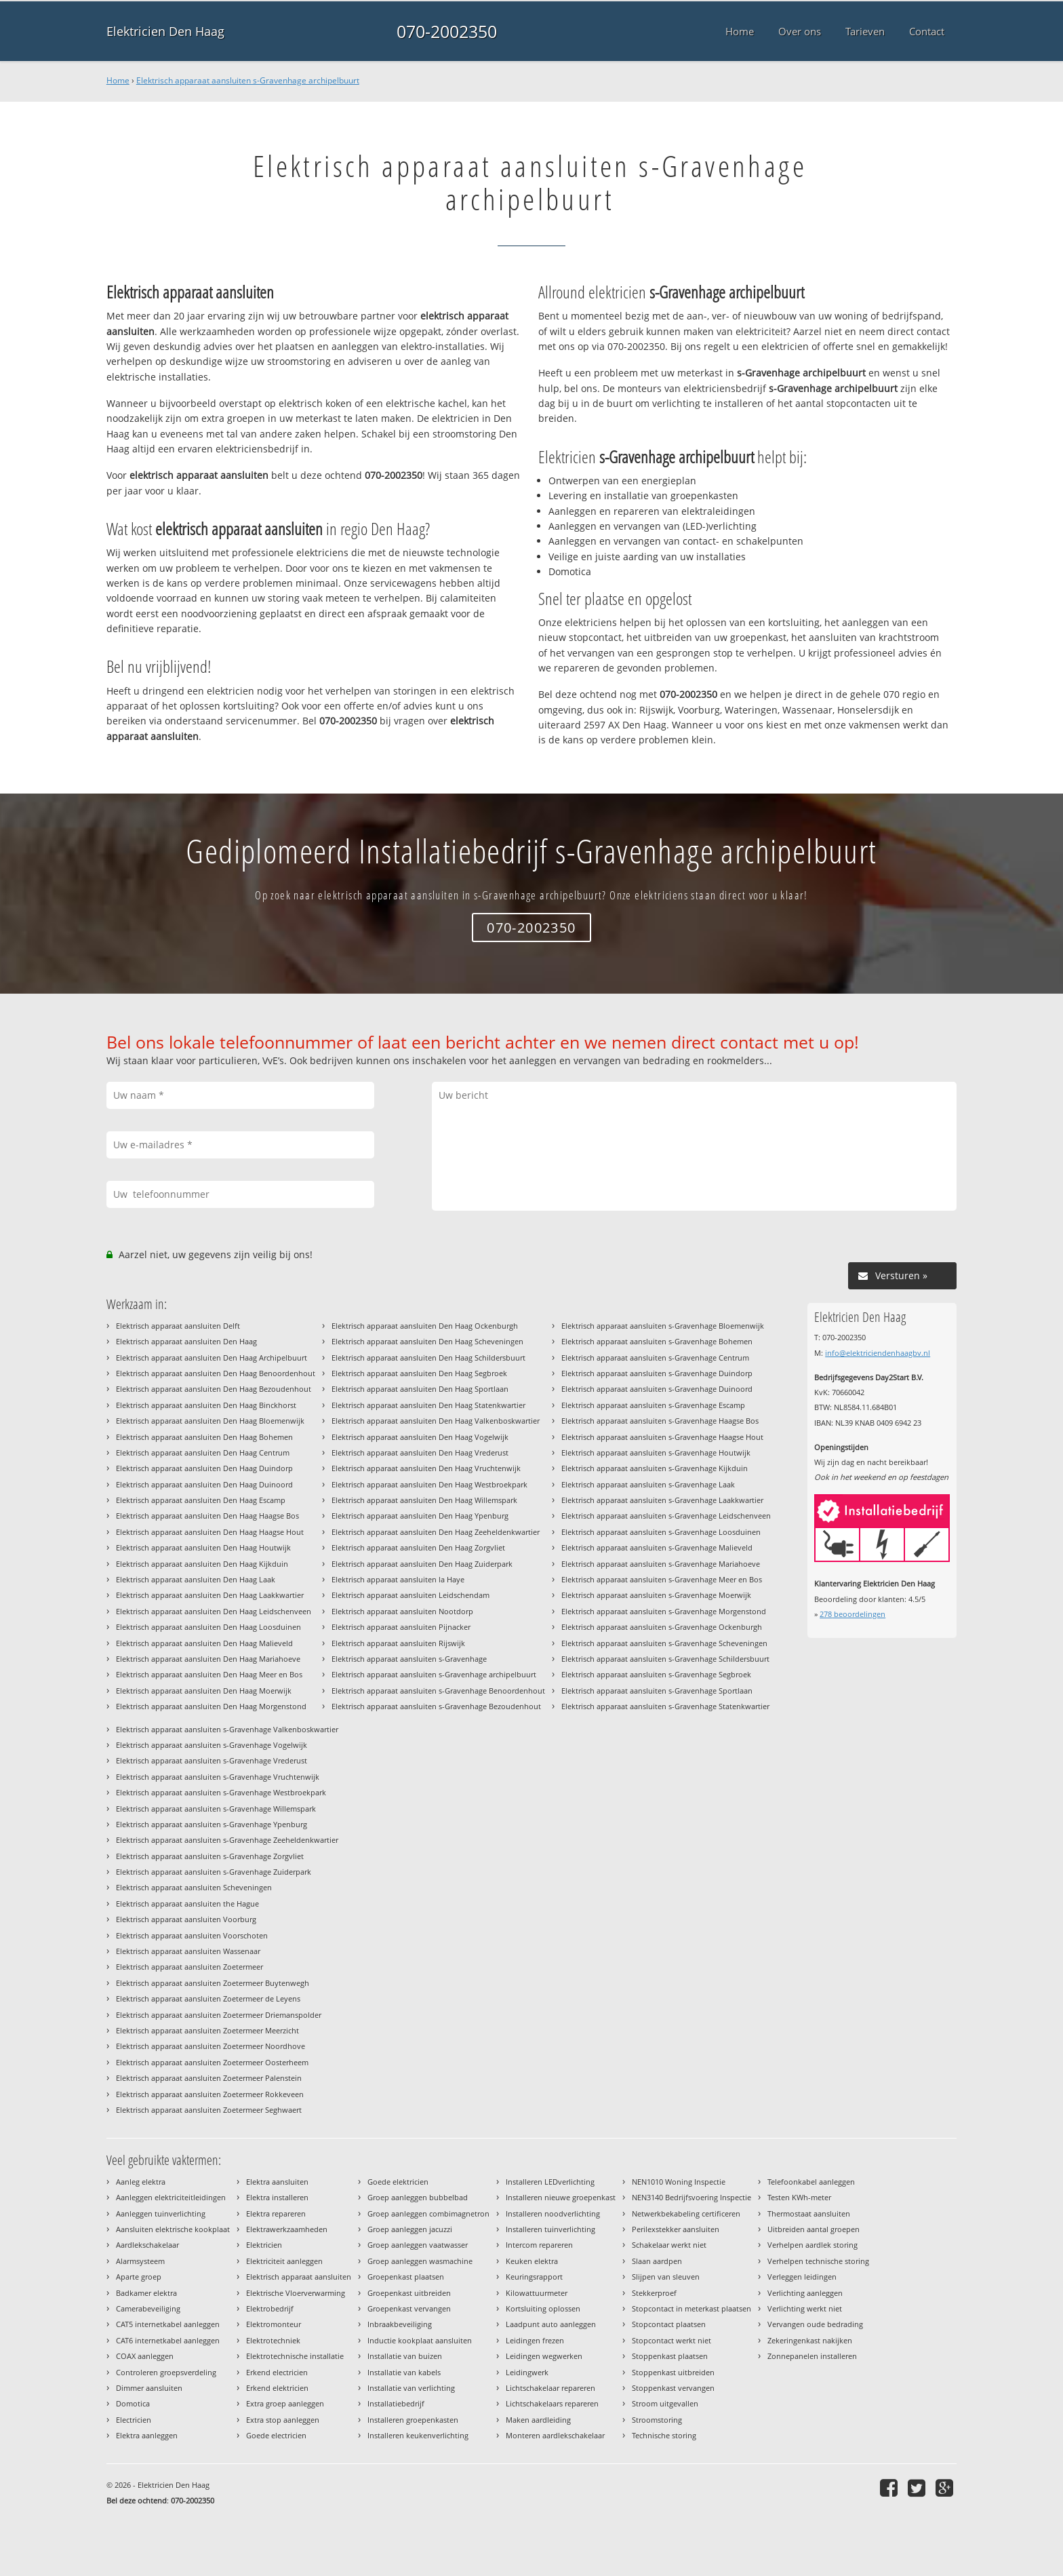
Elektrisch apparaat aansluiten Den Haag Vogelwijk (420, 1437)
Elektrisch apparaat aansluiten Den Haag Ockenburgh (425, 1326)
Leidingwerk (527, 2372)
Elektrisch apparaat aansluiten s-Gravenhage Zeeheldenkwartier (227, 1840)
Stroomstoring (657, 2420)
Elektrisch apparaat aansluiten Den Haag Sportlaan (420, 1389)
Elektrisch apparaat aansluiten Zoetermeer (189, 1967)
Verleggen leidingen (802, 2276)
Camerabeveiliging (148, 2308)
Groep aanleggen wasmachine (420, 2261)
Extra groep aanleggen (285, 2403)
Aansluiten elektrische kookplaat (173, 2229)
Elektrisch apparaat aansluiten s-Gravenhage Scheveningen (664, 1643)
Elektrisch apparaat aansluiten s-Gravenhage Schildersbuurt (665, 1659)
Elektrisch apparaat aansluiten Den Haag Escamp (200, 1500)
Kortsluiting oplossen (543, 2308)
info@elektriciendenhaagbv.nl (877, 1353)
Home (117, 80)
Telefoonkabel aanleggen (811, 2182)
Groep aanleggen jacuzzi (409, 2229)
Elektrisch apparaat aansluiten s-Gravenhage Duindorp (657, 1373)
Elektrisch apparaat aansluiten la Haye (398, 1579)
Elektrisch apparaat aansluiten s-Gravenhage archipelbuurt (247, 80)
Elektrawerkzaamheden (286, 2229)
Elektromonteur (273, 2324)
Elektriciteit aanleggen (284, 2261)
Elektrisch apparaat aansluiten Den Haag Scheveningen (427, 1341)
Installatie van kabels (404, 2372)
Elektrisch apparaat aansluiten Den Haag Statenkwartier (428, 1405)
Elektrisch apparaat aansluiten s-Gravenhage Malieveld (657, 1547)
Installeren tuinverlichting (550, 2229)
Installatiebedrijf (395, 2403)
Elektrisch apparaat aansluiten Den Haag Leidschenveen (213, 1611)
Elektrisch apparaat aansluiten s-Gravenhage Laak (648, 1484)
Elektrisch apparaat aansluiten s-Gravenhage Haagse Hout (662, 1437)
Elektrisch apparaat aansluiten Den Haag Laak (195, 1579)
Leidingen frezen (535, 2340)
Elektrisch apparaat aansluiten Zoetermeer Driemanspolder (218, 2015)
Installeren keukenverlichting (417, 2435)
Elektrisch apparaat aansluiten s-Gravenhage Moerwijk (656, 1595)
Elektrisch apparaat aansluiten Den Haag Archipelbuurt (211, 1357)
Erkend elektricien (277, 2388)
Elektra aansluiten (277, 2182)
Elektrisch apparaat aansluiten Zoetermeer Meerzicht (207, 2030)
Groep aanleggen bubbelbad (417, 2197)
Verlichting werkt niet (804, 2308)
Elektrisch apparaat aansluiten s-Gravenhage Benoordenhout (438, 1690)
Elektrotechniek (273, 2340)
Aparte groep (138, 2276)
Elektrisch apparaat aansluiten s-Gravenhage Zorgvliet (210, 1856)
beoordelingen (852, 1614)
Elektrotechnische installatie (295, 2356)
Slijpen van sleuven (666, 2276)
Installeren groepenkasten (412, 2420)
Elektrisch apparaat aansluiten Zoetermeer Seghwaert (209, 2110)
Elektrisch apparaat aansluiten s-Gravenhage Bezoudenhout (436, 1706)
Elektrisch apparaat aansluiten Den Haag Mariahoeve (208, 1659)
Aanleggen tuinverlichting (160, 2213)
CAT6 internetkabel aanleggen (168, 2340)
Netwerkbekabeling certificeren (686, 2213)
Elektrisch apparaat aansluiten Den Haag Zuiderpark (422, 1564)
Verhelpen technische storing (818, 2261)
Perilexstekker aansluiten (675, 2229)
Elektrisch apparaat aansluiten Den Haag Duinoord (204, 1484)
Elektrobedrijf (270, 2308)
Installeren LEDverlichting (550, 2182)
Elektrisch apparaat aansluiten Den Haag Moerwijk (204, 1690)
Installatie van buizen (404, 2356)
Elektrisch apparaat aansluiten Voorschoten (192, 1935)
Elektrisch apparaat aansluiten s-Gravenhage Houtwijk (655, 1452)
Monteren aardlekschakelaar (555, 2435)
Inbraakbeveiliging (399, 2324)
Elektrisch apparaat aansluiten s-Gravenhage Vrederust (211, 1760)
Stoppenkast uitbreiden (673, 2372)
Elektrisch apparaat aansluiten (298, 2276)
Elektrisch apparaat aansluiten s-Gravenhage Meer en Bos (661, 1579)
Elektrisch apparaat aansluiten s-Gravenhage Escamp (653, 1405)
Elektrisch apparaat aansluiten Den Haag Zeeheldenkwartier (436, 1532)
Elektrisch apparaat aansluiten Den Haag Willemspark (424, 1500)
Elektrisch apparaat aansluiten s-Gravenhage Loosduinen (661, 1532)
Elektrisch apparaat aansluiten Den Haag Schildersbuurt (428, 1357)
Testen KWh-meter (799, 2197)
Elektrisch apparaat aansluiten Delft (178, 1326)
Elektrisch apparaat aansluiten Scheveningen (194, 1887)
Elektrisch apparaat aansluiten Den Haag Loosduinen (208, 1627)
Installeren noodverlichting (553, 2213)
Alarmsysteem (140, 2261)
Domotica (133, 2403)
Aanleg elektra (140, 2182)
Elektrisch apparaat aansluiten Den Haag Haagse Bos (207, 1515)
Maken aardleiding (538, 2420)
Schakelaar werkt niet (669, 2245)
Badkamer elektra (146, 2293)
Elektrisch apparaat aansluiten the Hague (187, 1903)
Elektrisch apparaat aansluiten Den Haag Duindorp (204, 1468)
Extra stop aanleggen (282, 2420)
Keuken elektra (532, 2261)
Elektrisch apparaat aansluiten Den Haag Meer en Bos (209, 1674)
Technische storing (664, 2435)
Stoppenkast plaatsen (670, 2356)
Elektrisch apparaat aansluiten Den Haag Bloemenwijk (210, 1421)
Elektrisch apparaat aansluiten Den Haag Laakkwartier (210, 1595)
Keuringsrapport (534, 2276)
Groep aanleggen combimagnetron (428, 2213)
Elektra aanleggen (147, 2435)
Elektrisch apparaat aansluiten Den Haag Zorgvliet (418, 1547)
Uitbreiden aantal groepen (813, 2229)
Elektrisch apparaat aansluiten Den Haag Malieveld (204, 1643)
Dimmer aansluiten (149, 2388)
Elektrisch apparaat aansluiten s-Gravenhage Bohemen (657, 1341)
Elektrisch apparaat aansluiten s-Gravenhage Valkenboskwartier (227, 1729)
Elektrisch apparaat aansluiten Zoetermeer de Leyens (208, 1998)
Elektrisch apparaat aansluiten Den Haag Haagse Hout (210, 1532)
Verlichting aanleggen (805, 2293)
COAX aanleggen (145, 2356)
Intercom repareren (539, 2245)
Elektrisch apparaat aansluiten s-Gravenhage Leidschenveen (666, 1515)
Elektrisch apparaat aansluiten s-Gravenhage (409, 1659)
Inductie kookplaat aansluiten (419, 2340)
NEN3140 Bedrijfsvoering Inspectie (691, 2197)
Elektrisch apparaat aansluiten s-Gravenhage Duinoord (657, 1389)
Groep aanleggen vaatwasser (417, 2245)
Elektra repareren (276, 2213)
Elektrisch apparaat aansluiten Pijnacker (401, 1627)
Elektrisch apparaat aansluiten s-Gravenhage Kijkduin (654, 1468)
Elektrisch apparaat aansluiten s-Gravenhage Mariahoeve (660, 1564)
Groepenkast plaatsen (405, 2276)
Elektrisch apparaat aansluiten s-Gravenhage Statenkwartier (665, 1706)
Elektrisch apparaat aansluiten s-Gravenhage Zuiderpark (213, 1872)
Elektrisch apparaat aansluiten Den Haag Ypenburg (420, 1515)
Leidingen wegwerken (544, 2356)
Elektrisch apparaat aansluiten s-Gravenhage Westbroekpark (221, 1792)
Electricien (133, 2420)
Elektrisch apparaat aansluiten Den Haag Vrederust (420, 1452)
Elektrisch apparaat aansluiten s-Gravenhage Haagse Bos (660, 1421)
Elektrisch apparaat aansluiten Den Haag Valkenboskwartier (436, 1421)
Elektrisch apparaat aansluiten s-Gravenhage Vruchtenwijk (217, 1777)
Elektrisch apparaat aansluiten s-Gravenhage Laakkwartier (662, 1500)
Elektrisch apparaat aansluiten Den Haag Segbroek (419, 1373)
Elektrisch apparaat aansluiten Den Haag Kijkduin (202, 1564)
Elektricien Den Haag (165, 31)
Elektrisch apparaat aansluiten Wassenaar (188, 1951)
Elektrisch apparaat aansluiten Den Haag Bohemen (204, 1437)
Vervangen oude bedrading (815, 2324)
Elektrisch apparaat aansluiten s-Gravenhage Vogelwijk (211, 1745)
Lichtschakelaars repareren (552, 2403)
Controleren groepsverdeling (166, 2372)
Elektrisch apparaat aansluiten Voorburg (186, 1919)
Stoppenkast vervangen (673, 2388)
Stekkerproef (654, 2293)
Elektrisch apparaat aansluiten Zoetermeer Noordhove (210, 2046)
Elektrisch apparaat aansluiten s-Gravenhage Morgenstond (663, 1611)
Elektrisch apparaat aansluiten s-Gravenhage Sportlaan (657, 1690)
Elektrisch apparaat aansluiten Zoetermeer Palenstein (209, 2078)
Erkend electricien (277, 2372)
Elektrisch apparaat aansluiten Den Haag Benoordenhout (215, 1373)
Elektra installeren (277, 2197)
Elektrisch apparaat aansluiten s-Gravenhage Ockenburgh (661, 1627)
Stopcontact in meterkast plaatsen (691, 2308)
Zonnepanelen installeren (812, 2356)
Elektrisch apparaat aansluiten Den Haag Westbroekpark (429, 1484)
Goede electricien (276, 2435)
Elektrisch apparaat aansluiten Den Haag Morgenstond (211, 1706)
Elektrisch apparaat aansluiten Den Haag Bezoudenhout (213, 1389)
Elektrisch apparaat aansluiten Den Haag (186, 1341)
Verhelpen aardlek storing (812, 2245)
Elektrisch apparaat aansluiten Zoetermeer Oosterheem (212, 2062)
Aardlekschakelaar (147, 2245)
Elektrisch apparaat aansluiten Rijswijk (398, 1643)
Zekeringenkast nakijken (809, 2340)
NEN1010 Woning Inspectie (678, 2182)
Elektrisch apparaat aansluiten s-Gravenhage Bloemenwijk (662, 1326)
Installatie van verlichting (411, 2388)
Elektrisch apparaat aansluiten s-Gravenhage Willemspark (216, 1808)
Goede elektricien (397, 2182)
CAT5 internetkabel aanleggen (168, 2324)
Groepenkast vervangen (409, 2308)
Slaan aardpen (657, 2261)
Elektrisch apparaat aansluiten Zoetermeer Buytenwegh (212, 1983)
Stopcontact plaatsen (669, 2324)
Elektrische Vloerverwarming (295, 2293)
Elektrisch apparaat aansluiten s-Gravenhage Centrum (655, 1357)
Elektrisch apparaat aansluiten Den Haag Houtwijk (203, 1547)
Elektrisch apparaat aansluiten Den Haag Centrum (202, 1452)
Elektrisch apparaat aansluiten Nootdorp (402, 1611)
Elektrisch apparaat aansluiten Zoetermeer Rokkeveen (210, 2094)
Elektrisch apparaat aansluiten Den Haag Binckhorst (206, 1405)
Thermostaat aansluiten (808, 2213)
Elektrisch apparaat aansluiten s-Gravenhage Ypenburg (211, 1824)
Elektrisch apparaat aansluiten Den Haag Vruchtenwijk (426, 1468)
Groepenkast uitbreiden (409, 2293)
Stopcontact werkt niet (671, 2340)
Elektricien (264, 2245)
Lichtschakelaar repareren (550, 2388)
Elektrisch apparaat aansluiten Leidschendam (410, 1595)
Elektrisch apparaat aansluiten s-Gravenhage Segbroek (656, 1674)
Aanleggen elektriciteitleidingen (171, 2197)
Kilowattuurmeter (536, 2293)
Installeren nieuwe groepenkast (561, 2197)
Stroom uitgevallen (665, 2403)
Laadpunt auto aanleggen (551, 2324)
